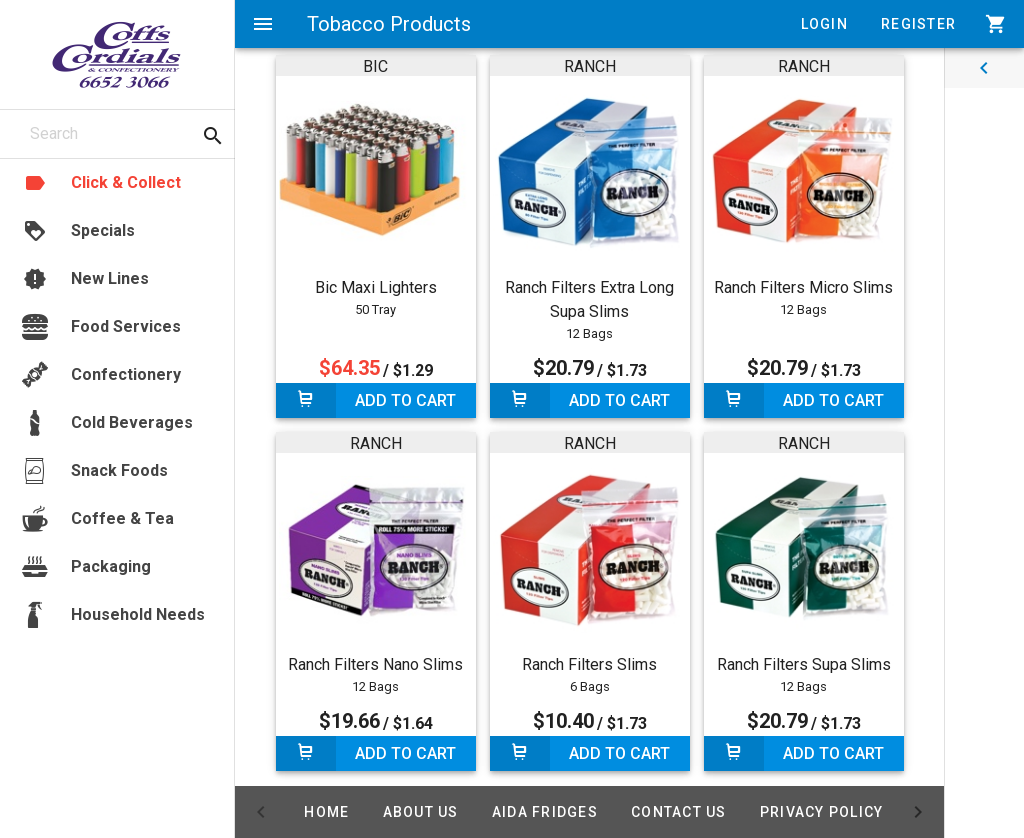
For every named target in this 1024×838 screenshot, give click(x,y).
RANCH (590, 66)
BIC (375, 66)
